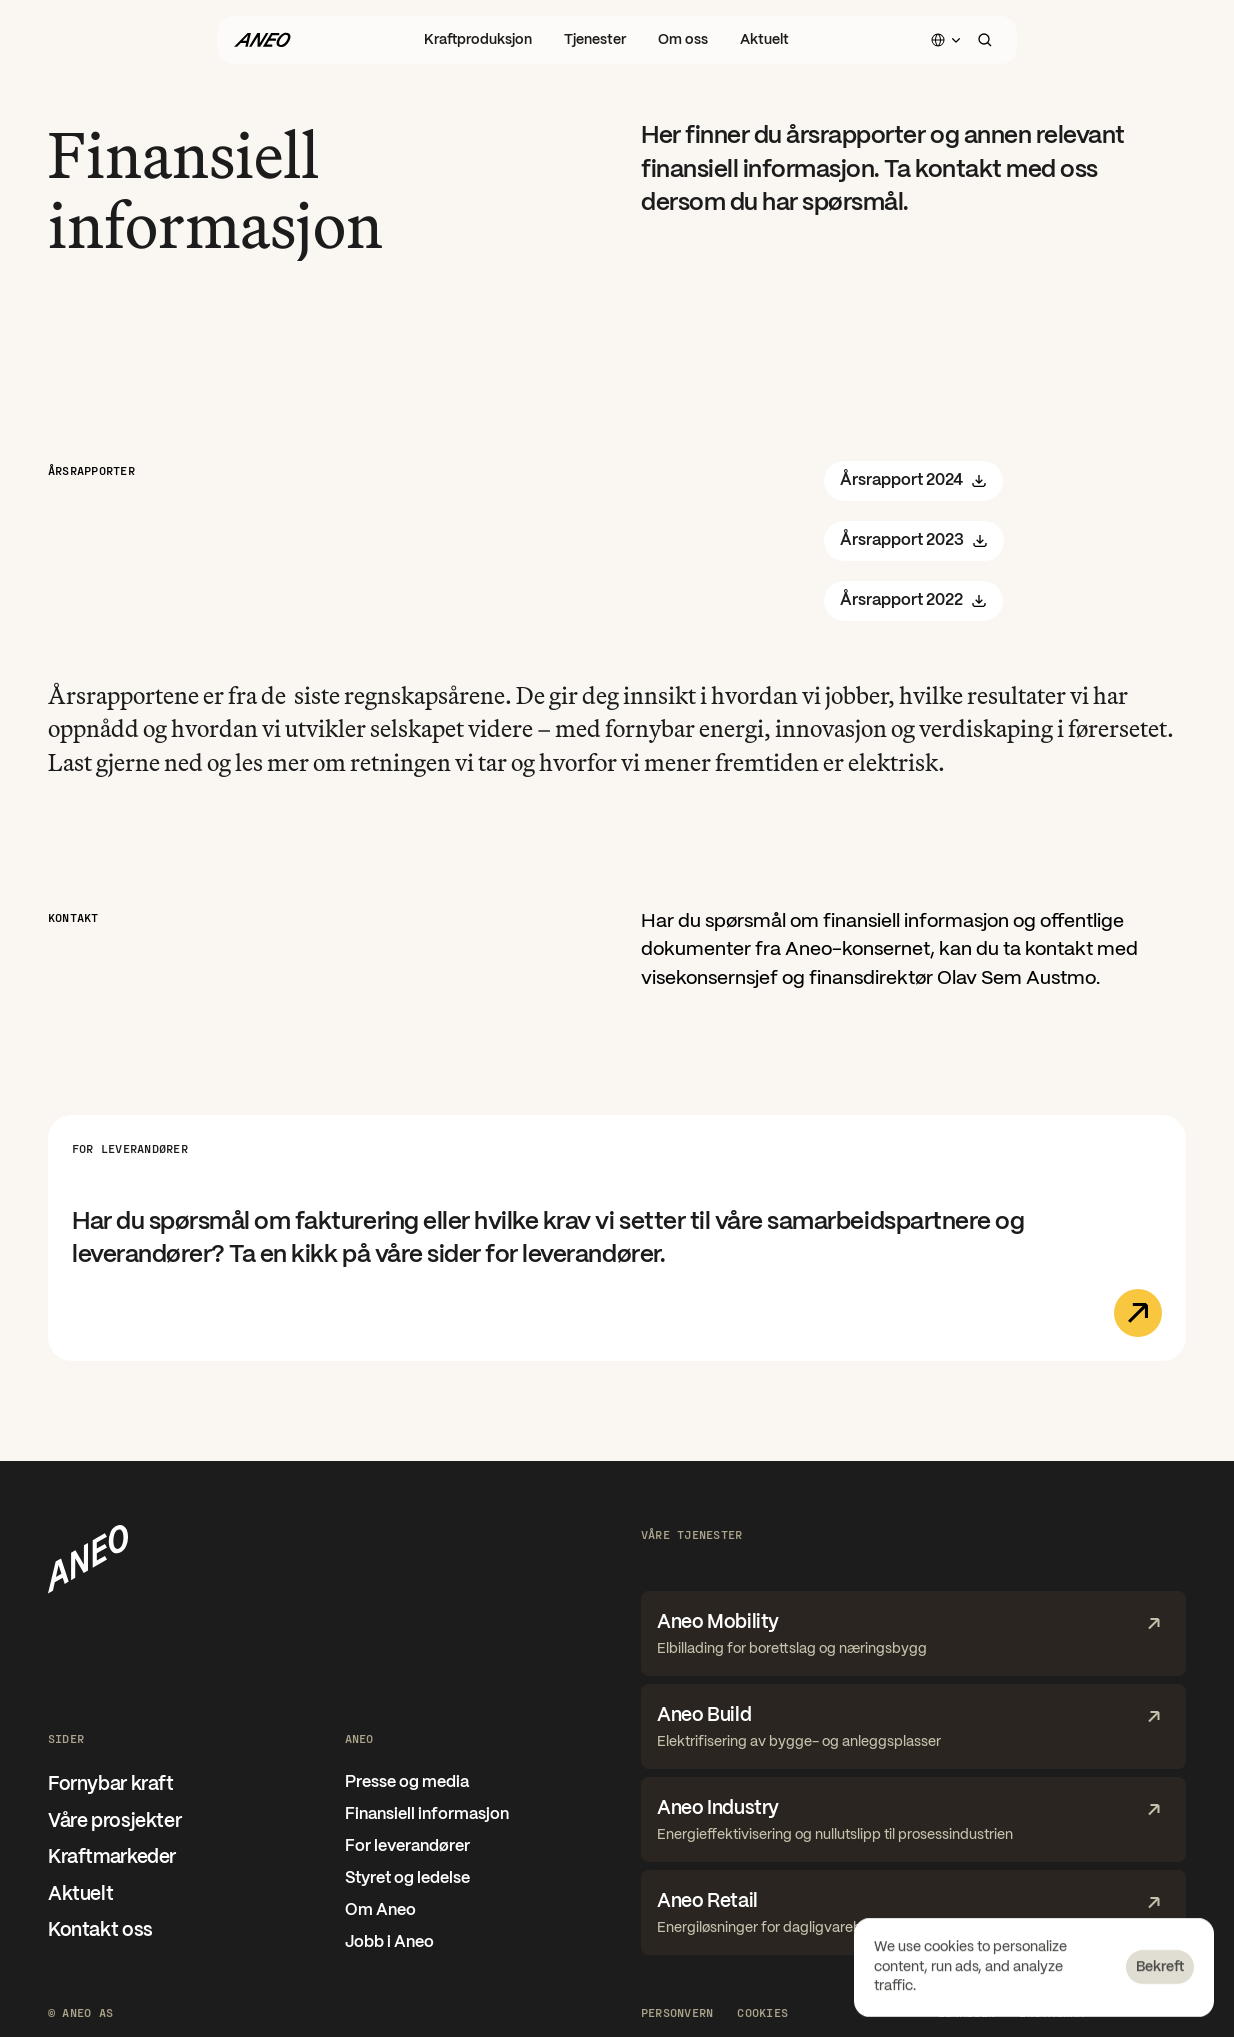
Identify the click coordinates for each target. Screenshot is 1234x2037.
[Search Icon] (985, 40)
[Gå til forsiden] (262, 40)
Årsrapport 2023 (914, 541)
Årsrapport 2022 (913, 601)
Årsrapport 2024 (913, 481)
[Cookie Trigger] (762, 2012)
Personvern (677, 2012)
